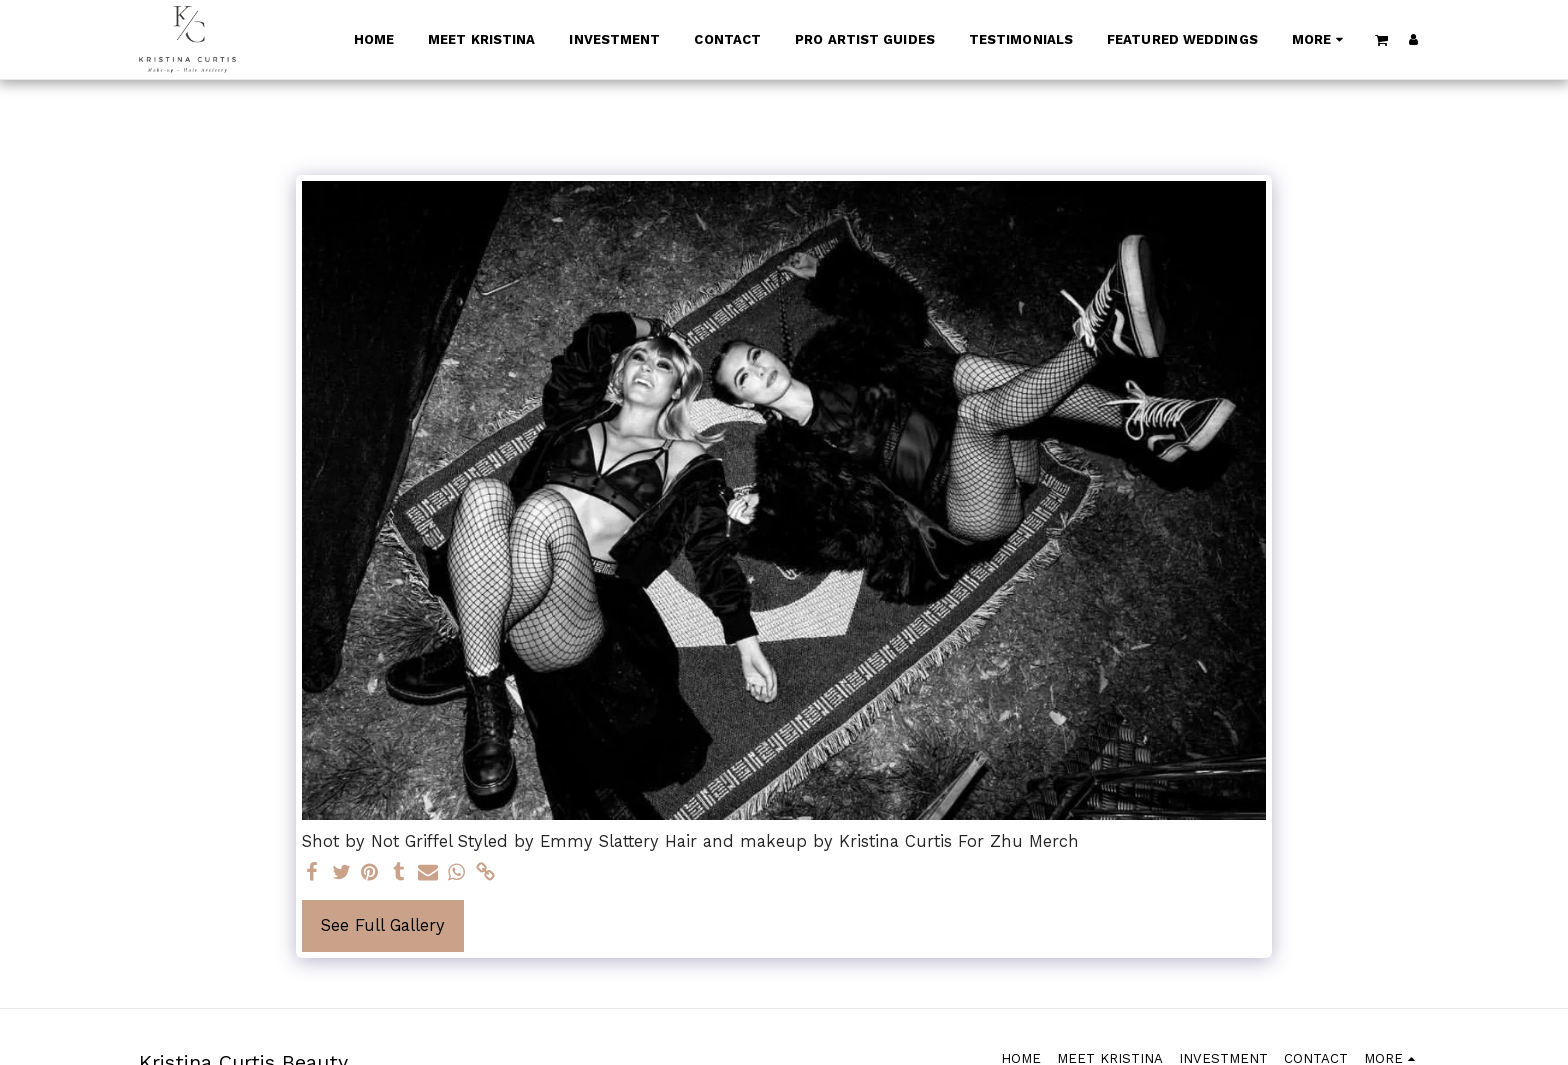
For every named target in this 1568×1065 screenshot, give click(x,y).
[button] (1382, 39)
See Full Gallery (383, 925)
